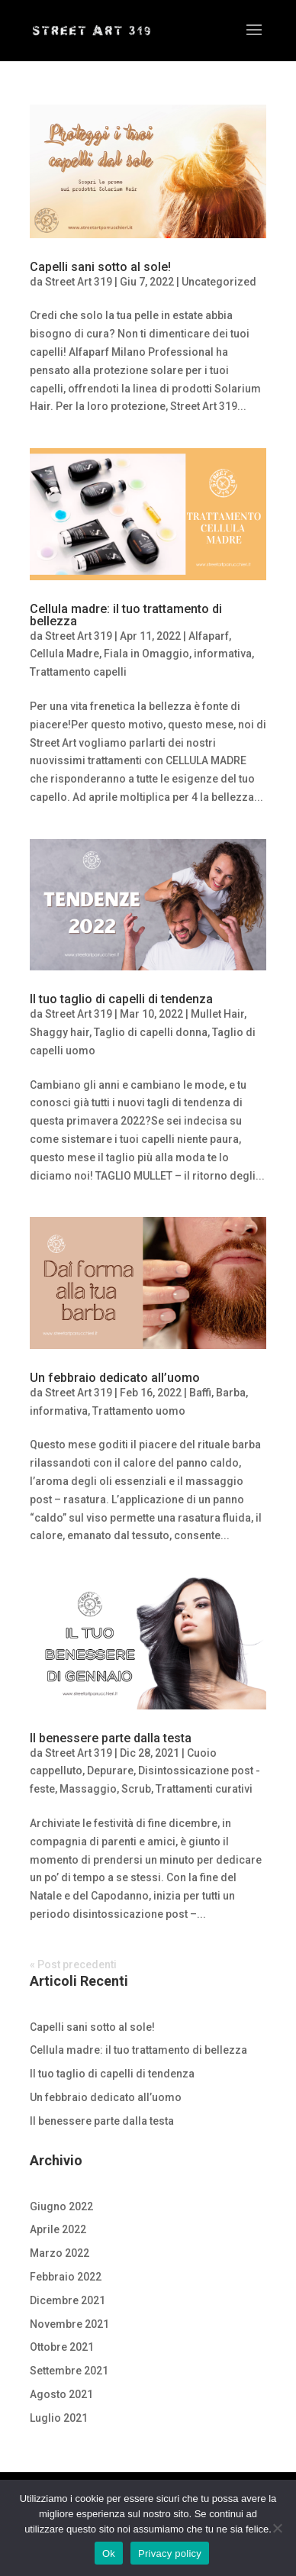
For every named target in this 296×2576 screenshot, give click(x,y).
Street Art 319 (78, 282)
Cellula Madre (64, 653)
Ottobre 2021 (62, 2347)
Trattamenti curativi (204, 1789)
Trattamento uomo (138, 1411)
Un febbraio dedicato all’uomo (115, 1377)
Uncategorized (219, 282)
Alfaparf (208, 636)
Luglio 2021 (59, 2418)
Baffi (200, 1392)
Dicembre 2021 (67, 2300)
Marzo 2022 (59, 2253)
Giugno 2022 (61, 2206)
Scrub (136, 1789)
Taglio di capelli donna (151, 1032)
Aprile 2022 (58, 2229)
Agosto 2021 (61, 2394)
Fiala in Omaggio (146, 653)
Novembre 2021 (69, 2324)
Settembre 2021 (69, 2371)
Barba (231, 1392)
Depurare (110, 1770)
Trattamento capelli (78, 672)
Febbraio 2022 (65, 2277)
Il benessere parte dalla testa (110, 1738)
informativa (223, 653)
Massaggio (88, 1789)
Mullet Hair (217, 1014)
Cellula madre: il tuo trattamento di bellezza (126, 615)
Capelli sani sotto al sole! (100, 267)
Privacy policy (169, 2553)
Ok (108, 2553)
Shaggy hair (59, 1032)
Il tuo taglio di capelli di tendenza (121, 999)
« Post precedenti (73, 1964)
